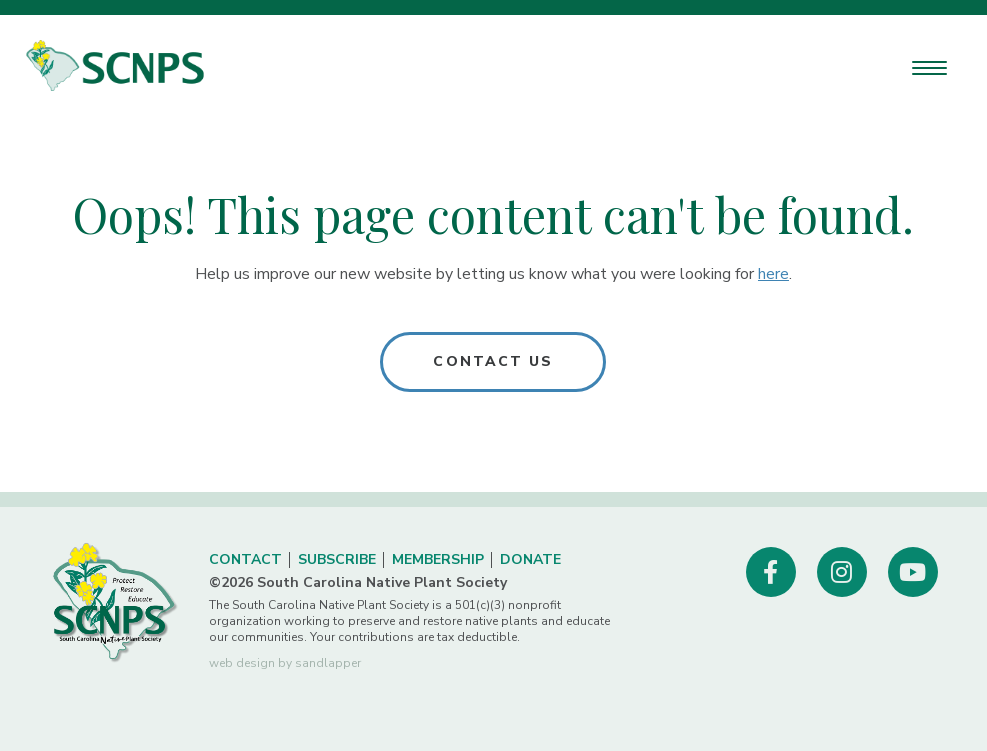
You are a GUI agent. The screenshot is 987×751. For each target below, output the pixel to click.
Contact (245, 559)
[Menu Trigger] (929, 67)
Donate (530, 559)
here (773, 274)
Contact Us (493, 361)
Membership (438, 559)
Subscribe (337, 559)
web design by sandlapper (285, 663)
